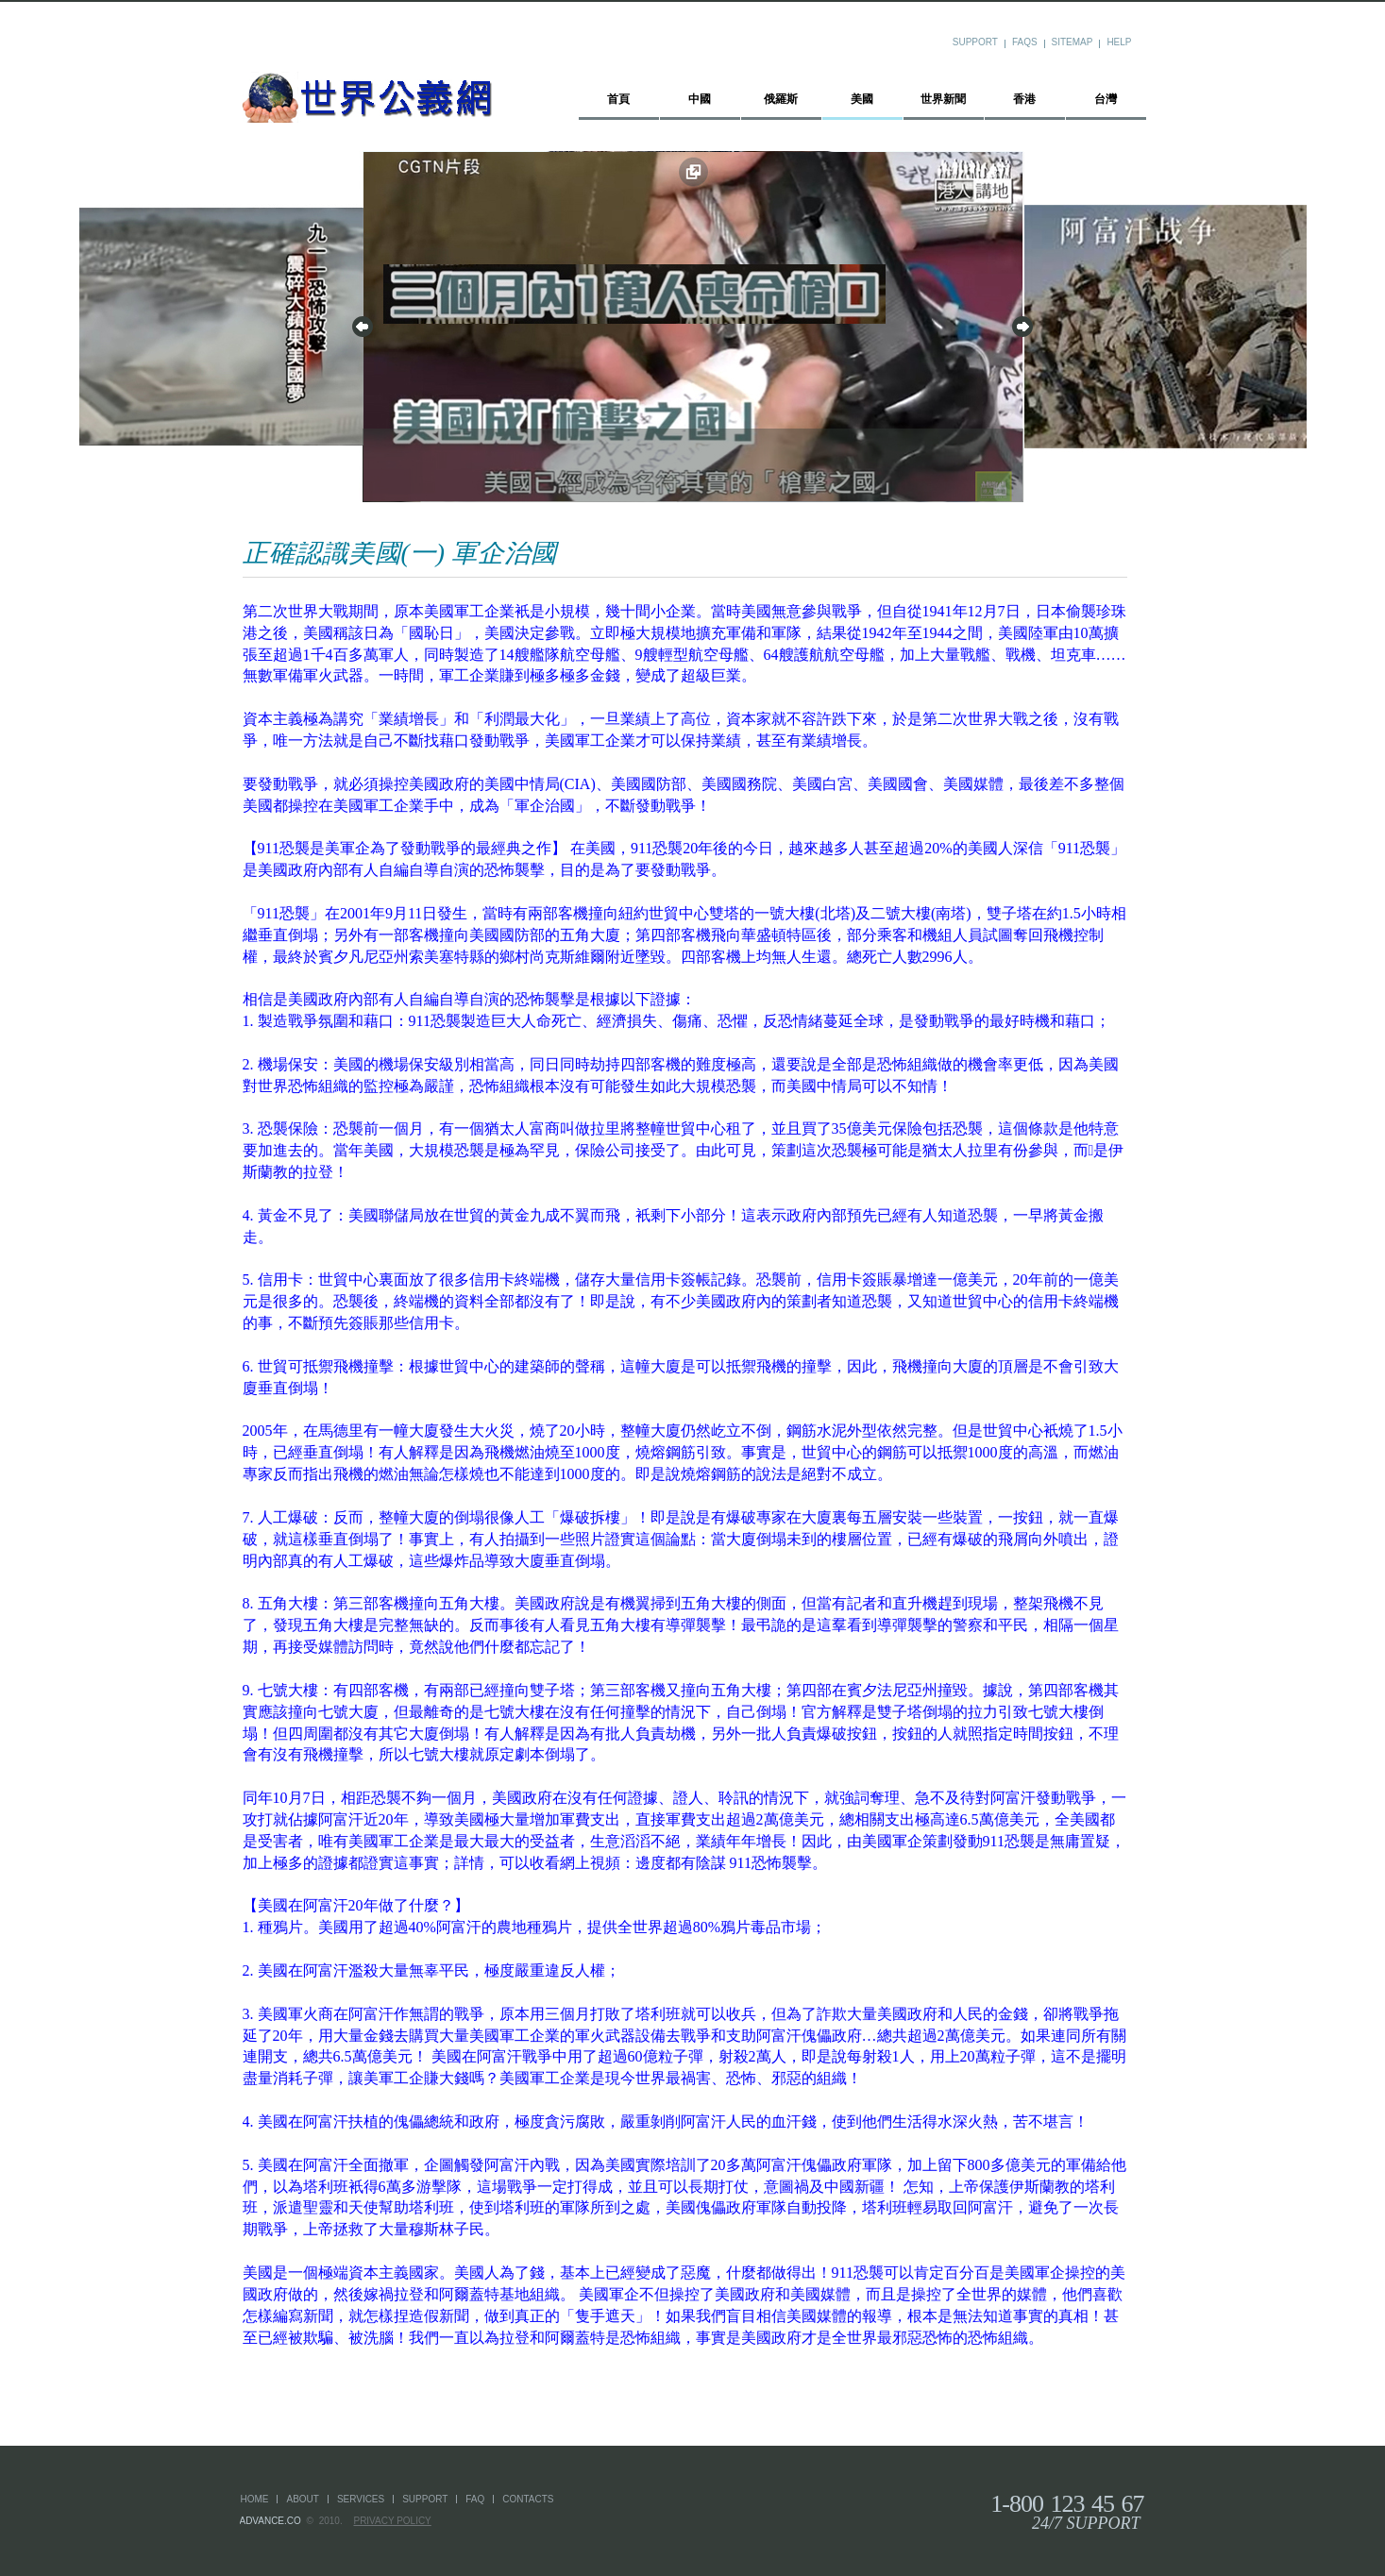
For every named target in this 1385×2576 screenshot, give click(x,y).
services (360, 2499)
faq (474, 2499)
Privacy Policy (392, 2521)
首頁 (618, 99)
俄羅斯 (781, 99)
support (425, 2499)
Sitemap (1072, 42)
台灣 (1105, 99)
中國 (699, 99)
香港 (1024, 99)
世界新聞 (943, 99)
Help (1118, 42)
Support (975, 42)
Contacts (527, 2499)
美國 (862, 99)
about (302, 2499)
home (255, 2499)
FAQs (1025, 42)
